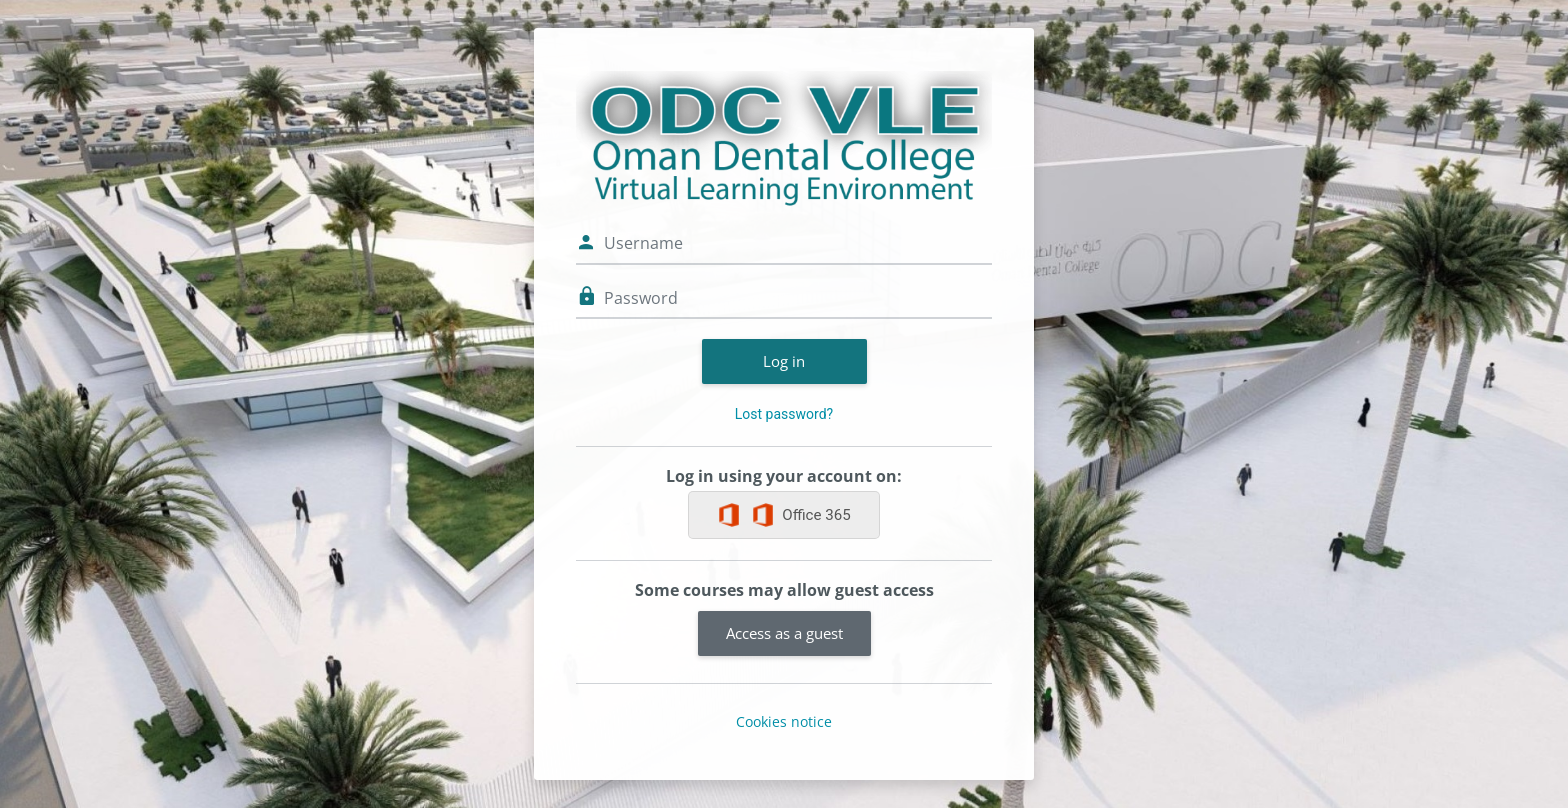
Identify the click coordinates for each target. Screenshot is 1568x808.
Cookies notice (784, 721)
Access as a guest (784, 633)
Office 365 (800, 515)
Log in (784, 361)
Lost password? (784, 414)
